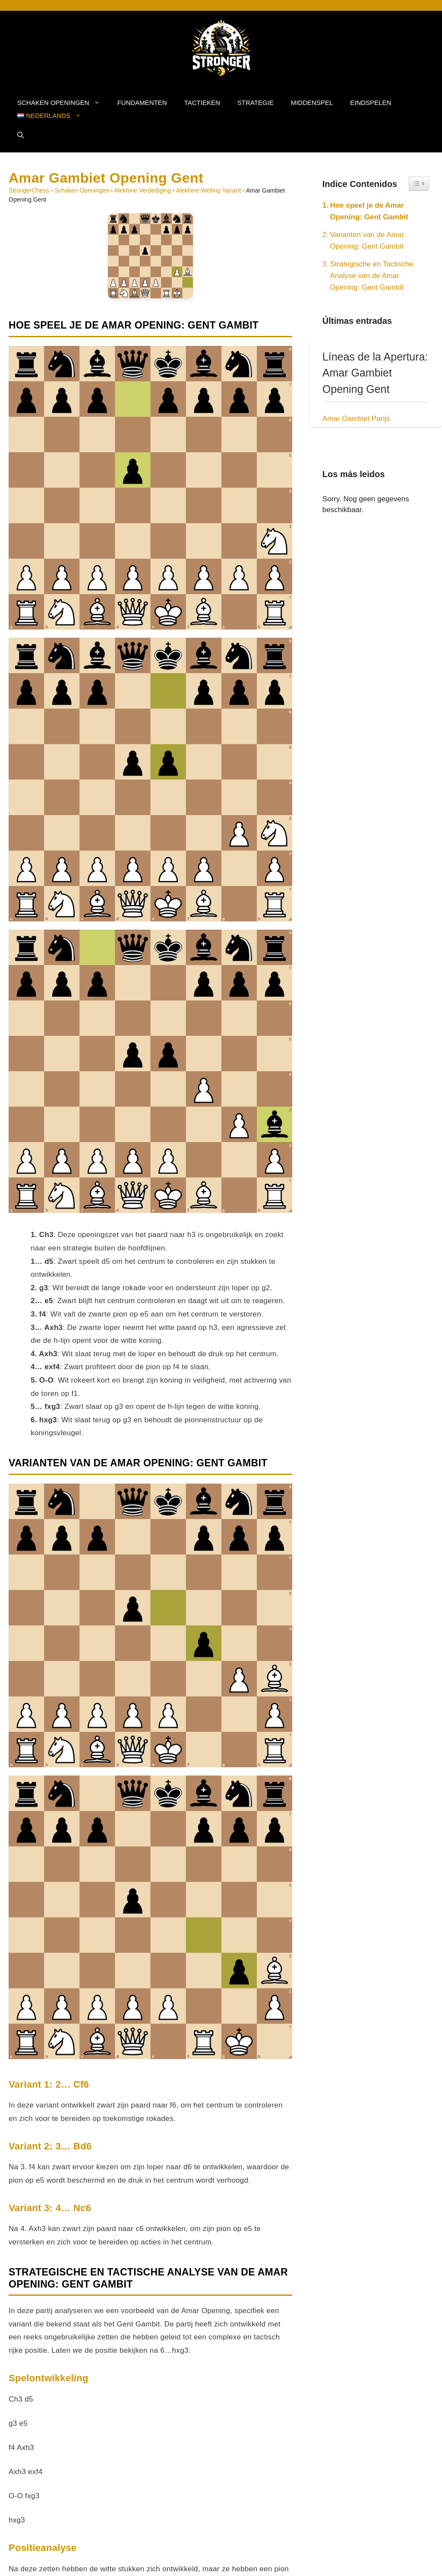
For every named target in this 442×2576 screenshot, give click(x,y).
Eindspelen (370, 102)
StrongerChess (29, 190)
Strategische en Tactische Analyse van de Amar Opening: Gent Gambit (371, 275)
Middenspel (312, 102)
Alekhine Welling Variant (208, 190)
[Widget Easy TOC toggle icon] (419, 183)
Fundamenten (142, 102)
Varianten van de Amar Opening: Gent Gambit (367, 240)
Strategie (255, 102)
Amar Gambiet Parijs (356, 419)
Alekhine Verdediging (142, 190)
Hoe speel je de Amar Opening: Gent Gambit (369, 211)
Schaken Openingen (63, 102)
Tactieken (202, 102)
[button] (20, 135)
